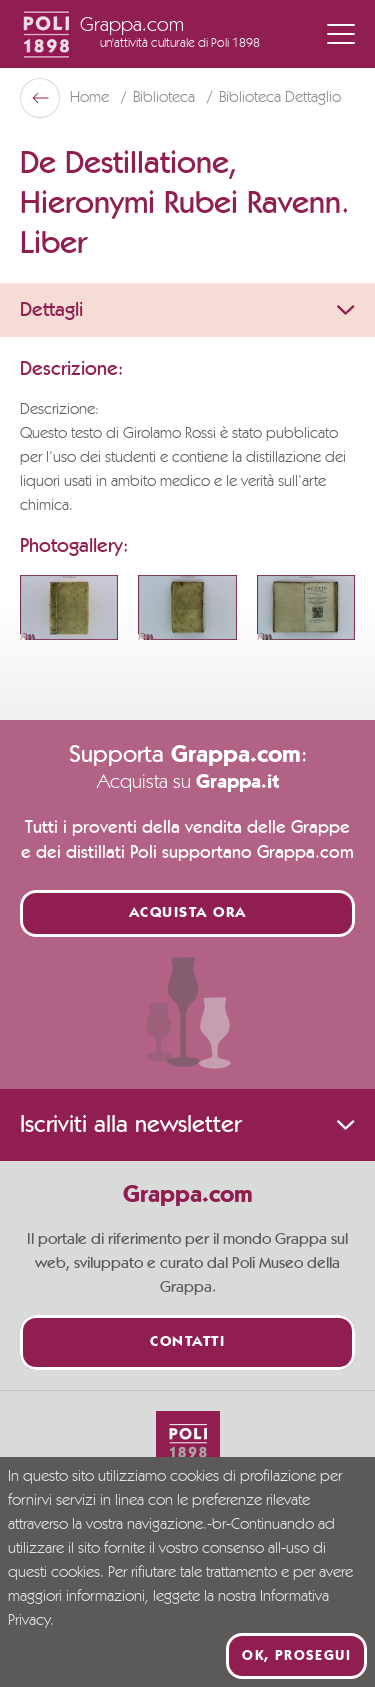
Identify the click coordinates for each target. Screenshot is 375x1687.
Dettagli (187, 310)
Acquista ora (188, 913)
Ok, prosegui (296, 1656)
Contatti (187, 1342)
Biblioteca (166, 98)
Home (91, 98)
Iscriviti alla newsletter (187, 1125)
